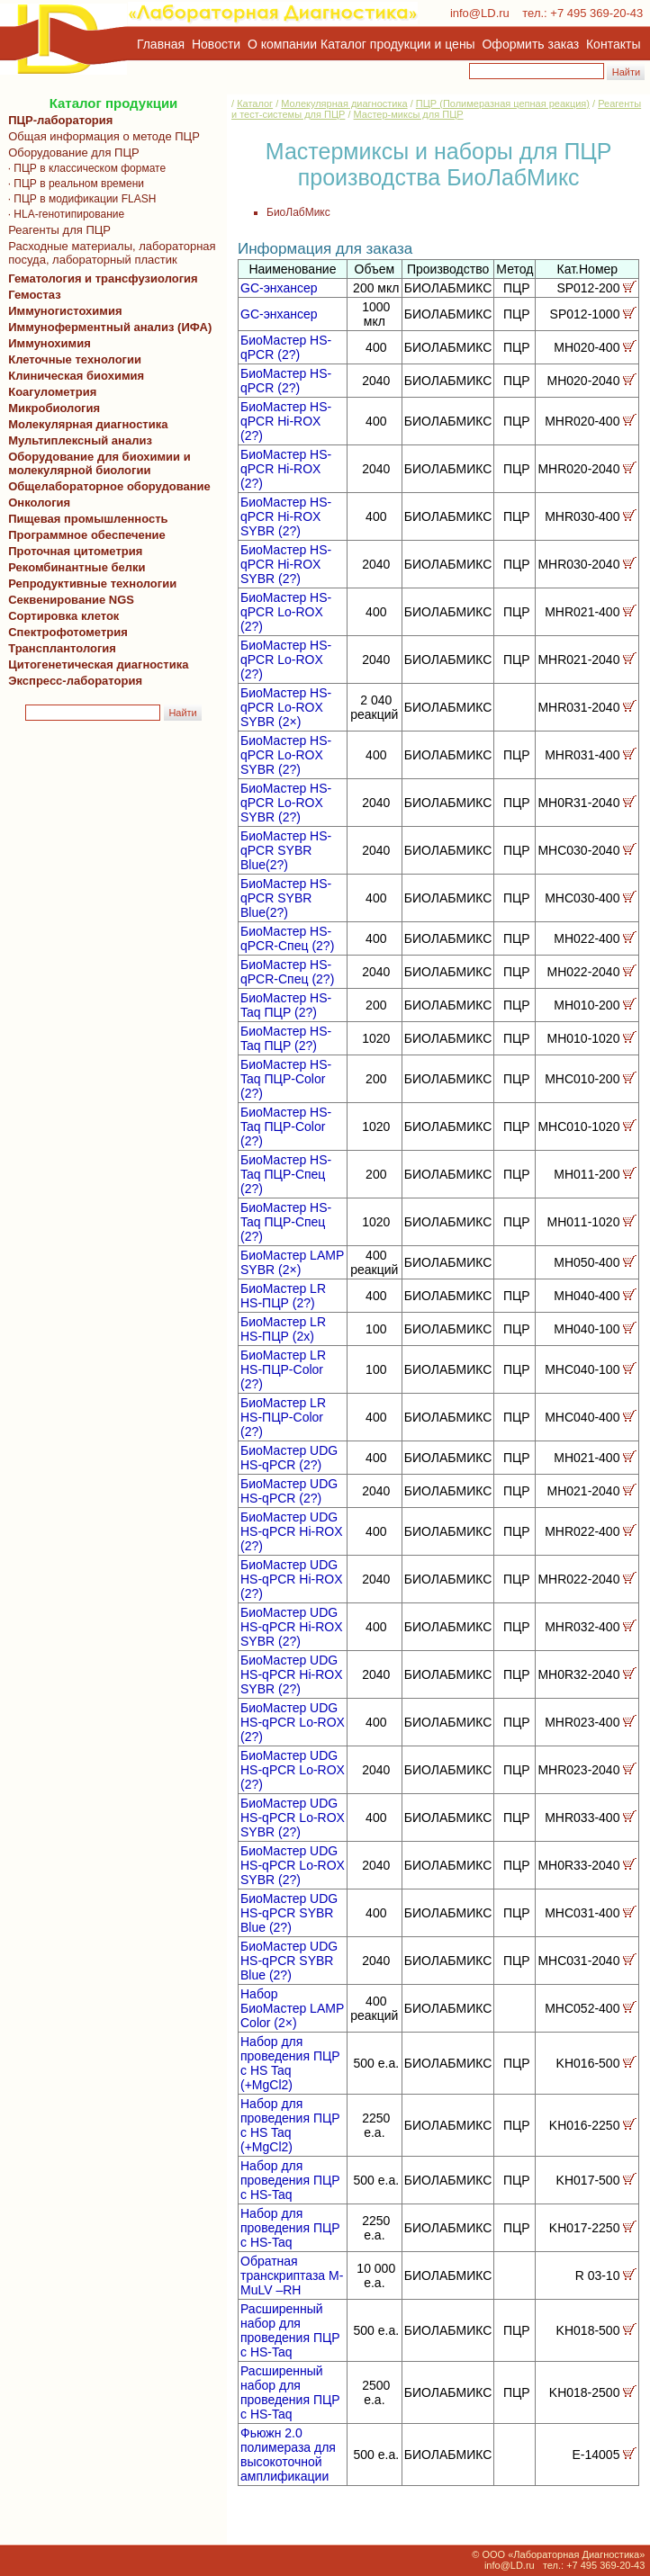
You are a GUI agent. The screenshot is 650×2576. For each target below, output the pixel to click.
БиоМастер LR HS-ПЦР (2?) (283, 1295)
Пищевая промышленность (88, 518)
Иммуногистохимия (62, 311)
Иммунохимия (49, 343)
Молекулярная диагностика (84, 424)
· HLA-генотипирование (63, 214)
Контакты (613, 44)
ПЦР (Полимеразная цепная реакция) (503, 103)
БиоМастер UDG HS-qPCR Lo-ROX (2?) (292, 1722)
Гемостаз (35, 294)
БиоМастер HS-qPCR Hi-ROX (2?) (285, 421)
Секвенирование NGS (68, 599)
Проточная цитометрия (72, 551)
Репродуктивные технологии (89, 583)
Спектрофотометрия (68, 632)
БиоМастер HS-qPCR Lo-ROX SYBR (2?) (285, 754)
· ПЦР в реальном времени (73, 183)
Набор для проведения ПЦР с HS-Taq (290, 2180)
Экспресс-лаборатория (75, 680)
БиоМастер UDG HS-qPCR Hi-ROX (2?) (291, 1531)
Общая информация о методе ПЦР (101, 136)
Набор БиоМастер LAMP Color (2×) (292, 2008)
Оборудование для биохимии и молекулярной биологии (96, 463)
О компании (280, 44)
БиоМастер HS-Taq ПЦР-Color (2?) (285, 1078)
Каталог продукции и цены (397, 44)
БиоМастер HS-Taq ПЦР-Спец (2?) (285, 1174)
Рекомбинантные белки (74, 567)
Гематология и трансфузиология (100, 278)
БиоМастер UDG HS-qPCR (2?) (289, 1457)
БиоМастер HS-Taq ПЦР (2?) (285, 1005)
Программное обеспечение (87, 535)
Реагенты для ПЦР (56, 230)
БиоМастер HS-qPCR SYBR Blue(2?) (285, 850)
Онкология (39, 502)
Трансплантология (59, 648)
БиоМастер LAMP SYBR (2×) (292, 1262)
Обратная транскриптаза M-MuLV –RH (291, 2275)
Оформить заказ (531, 44)
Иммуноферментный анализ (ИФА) (107, 327)
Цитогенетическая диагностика (95, 664)
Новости (216, 44)
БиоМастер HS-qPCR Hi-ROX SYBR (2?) (285, 516)
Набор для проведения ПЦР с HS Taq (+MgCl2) (290, 2063)
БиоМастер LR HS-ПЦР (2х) (283, 1329)
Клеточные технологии (71, 359)
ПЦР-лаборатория (57, 120)
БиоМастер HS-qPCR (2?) (285, 347)
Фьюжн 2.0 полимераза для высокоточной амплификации (288, 2454)
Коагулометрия (52, 392)
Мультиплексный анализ (80, 440)
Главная (160, 44)
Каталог (255, 103)
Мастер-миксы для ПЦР (409, 114)
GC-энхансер (278, 288)
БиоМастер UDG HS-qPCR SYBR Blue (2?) (289, 1912)
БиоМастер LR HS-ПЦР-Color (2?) (283, 1369)
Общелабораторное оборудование (106, 486)
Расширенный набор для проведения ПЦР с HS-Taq (290, 2330)
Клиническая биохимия (73, 375)
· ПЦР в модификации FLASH (79, 199)
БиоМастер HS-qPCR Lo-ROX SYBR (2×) (285, 707)
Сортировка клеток (60, 616)
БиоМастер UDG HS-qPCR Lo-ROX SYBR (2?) (292, 1817)
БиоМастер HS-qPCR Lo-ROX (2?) (285, 611)
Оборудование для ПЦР (71, 152)
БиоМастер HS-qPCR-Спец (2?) (287, 938)
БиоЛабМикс (298, 212)
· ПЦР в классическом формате (84, 168)
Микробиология (54, 408)
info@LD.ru (480, 13)
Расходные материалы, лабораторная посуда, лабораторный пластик (109, 252)
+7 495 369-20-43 (596, 13)
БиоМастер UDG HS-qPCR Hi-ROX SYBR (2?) (291, 1626)
